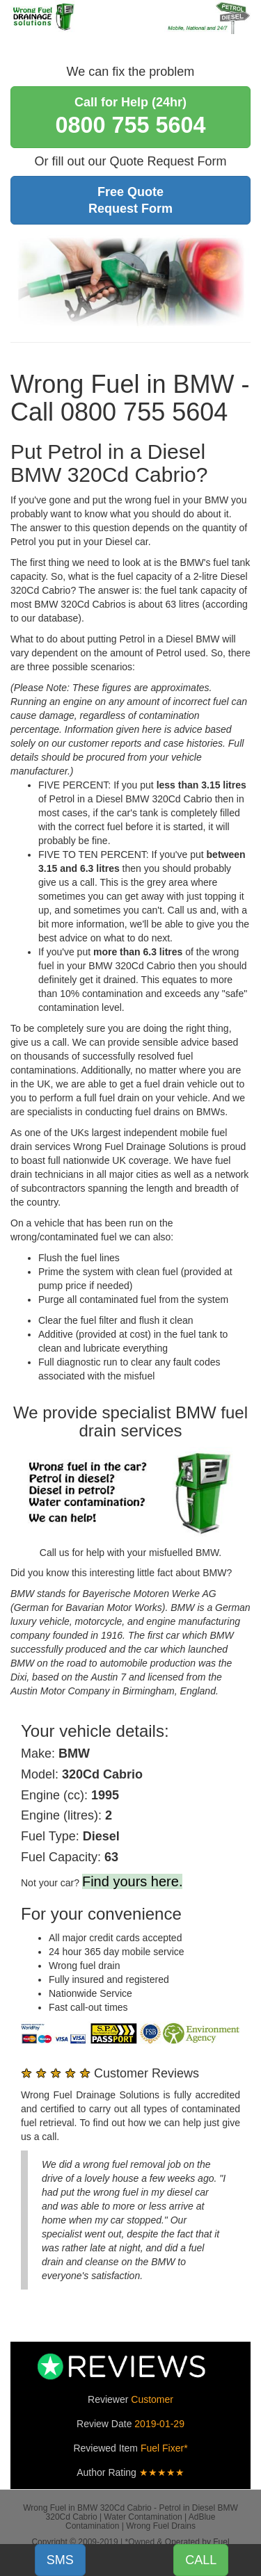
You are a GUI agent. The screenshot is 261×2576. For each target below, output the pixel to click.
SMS (60, 2560)
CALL (200, 2560)
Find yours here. (132, 1881)
